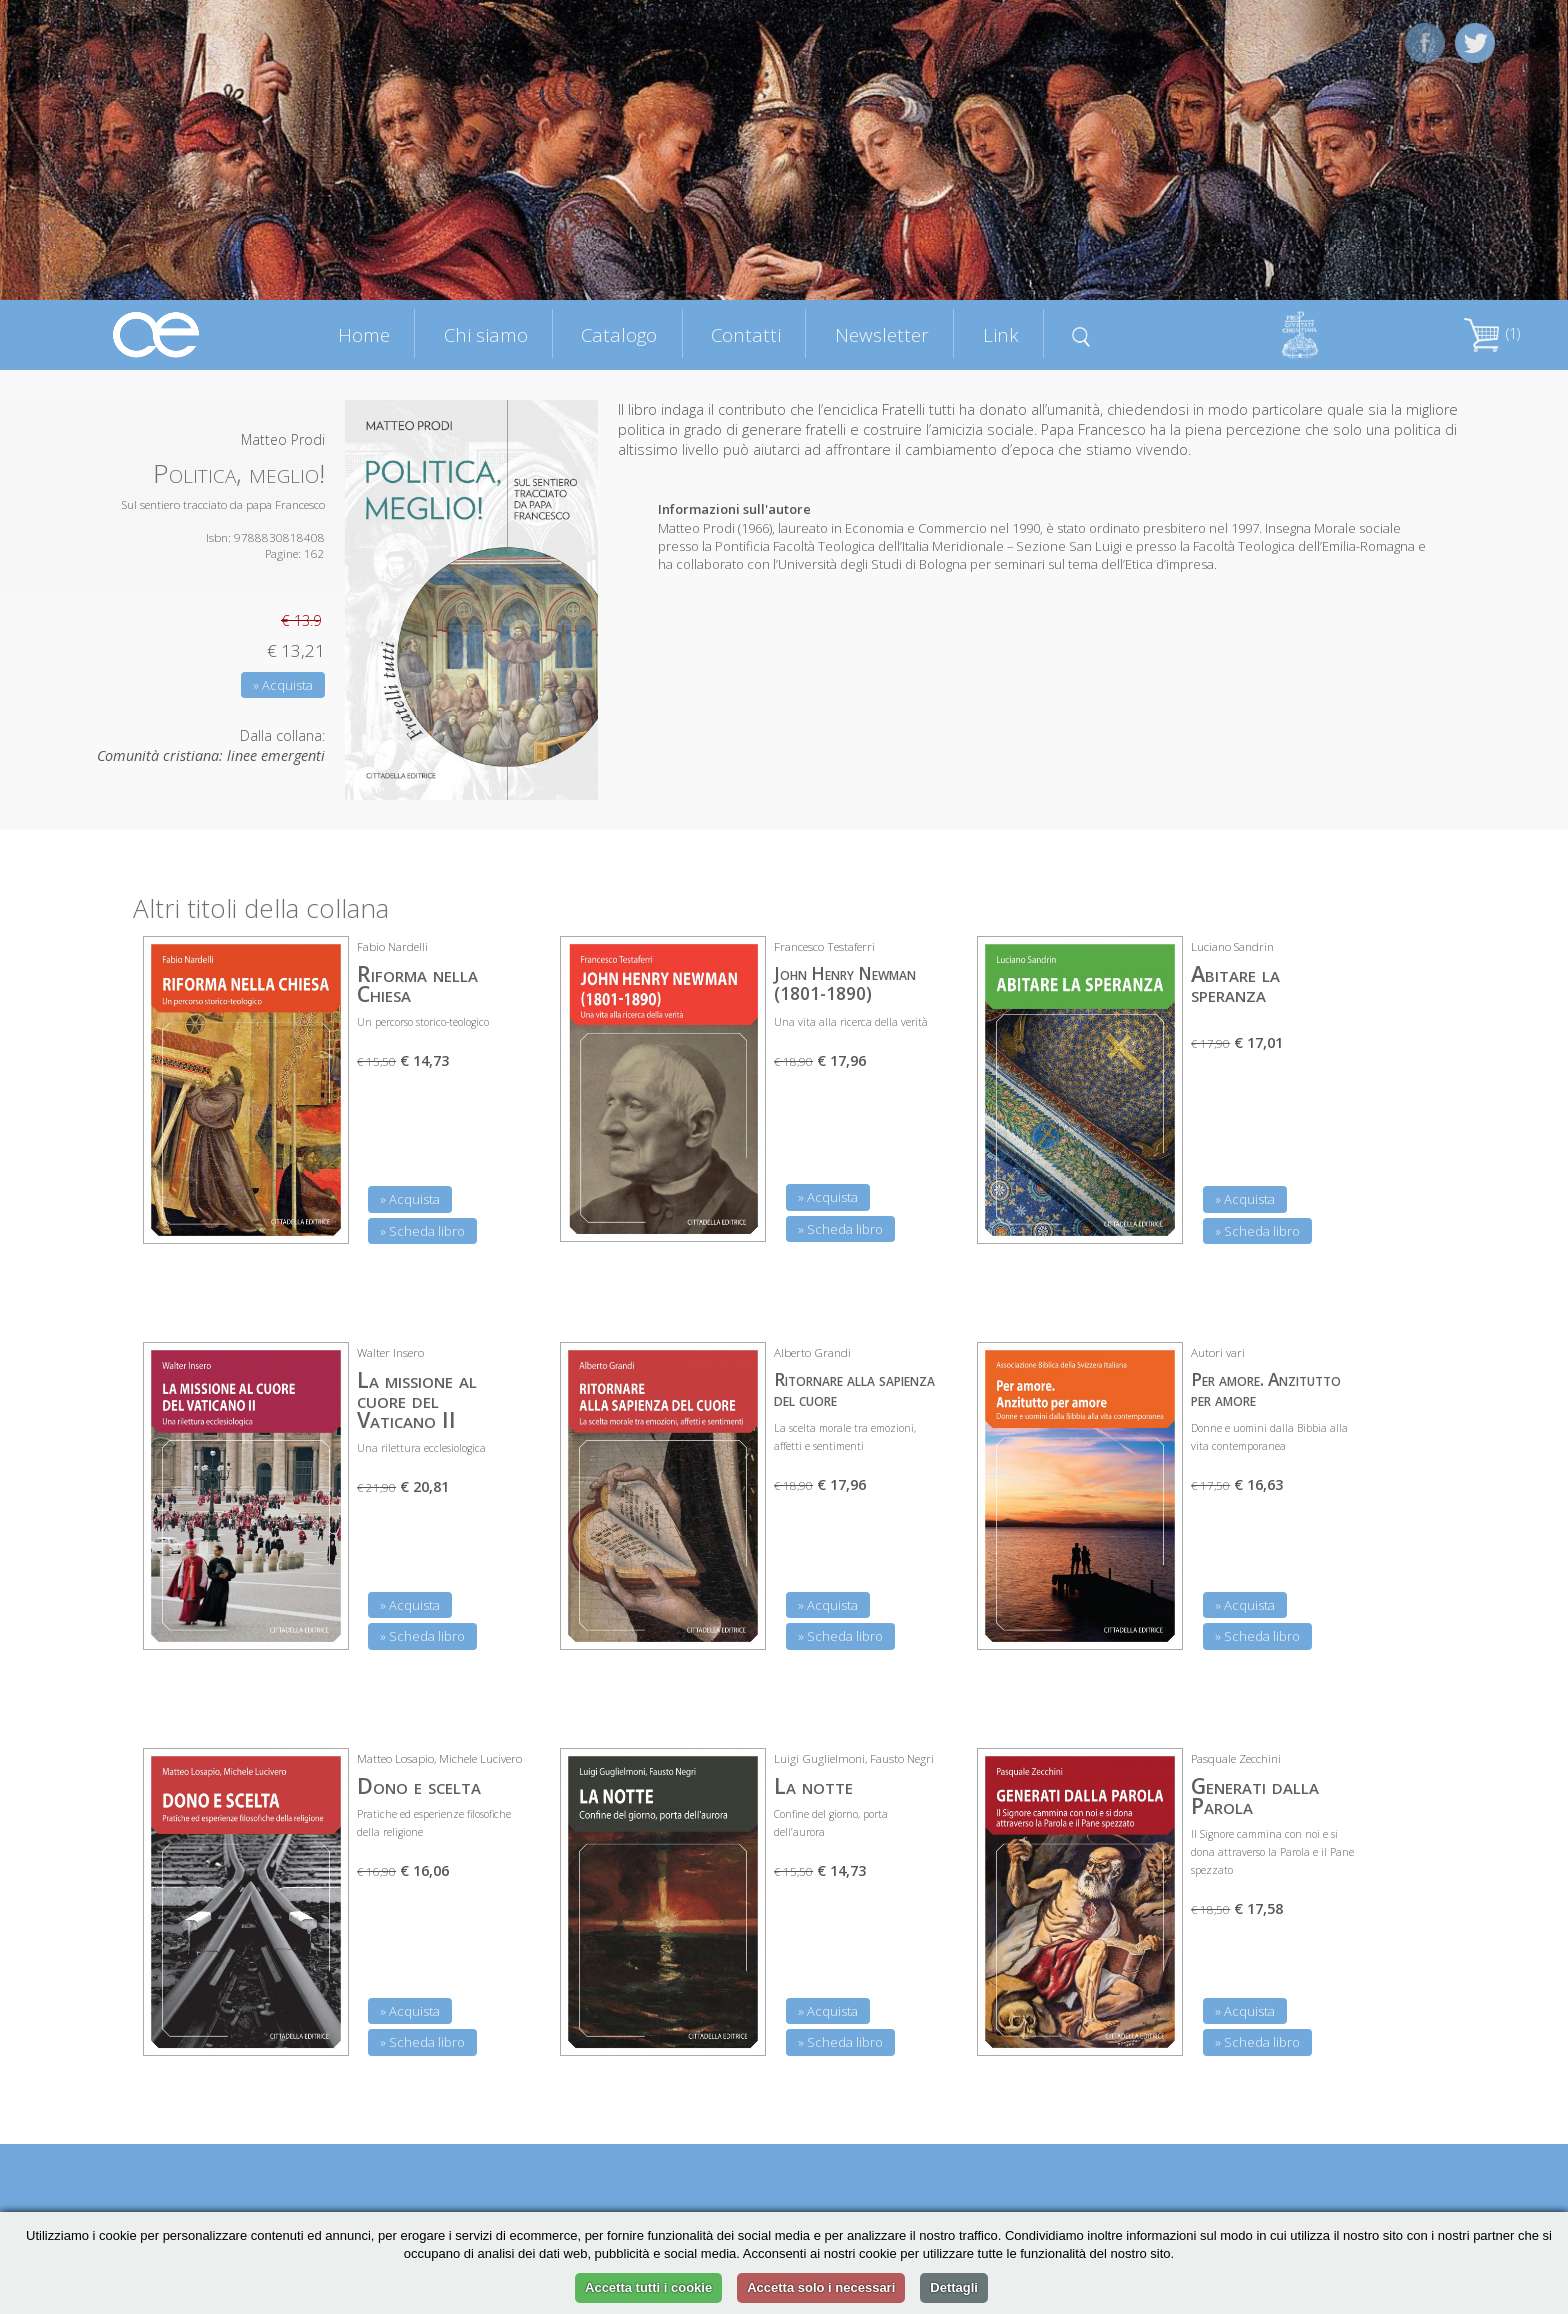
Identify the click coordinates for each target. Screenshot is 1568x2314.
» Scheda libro (422, 1231)
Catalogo (619, 334)
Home (364, 334)
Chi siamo (486, 334)
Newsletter (882, 334)
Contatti (746, 334)
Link (1001, 334)
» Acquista (283, 685)
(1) (1492, 333)
